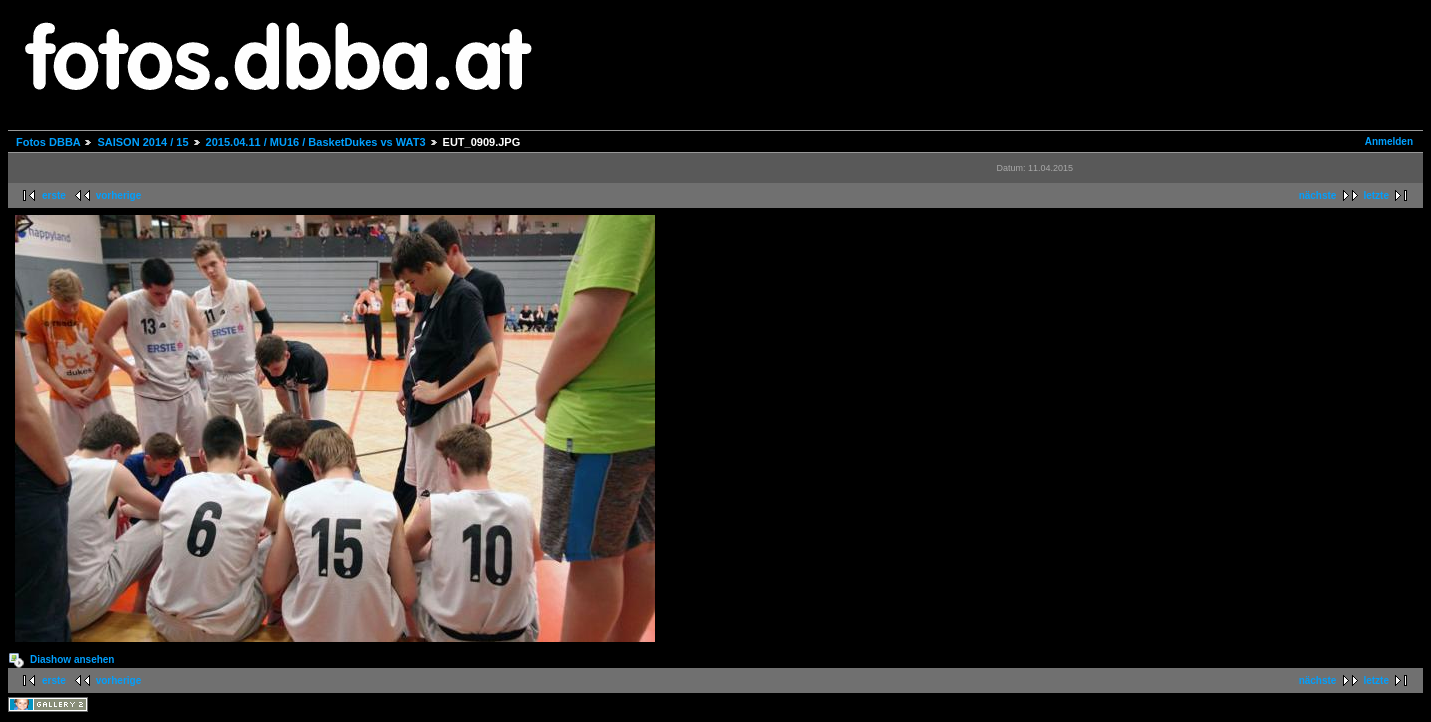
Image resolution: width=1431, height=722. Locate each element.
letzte (1376, 195)
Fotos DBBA (48, 142)
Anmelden (1389, 141)
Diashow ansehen (72, 659)
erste (54, 195)
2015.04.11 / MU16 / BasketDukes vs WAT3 (316, 142)
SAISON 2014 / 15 (142, 142)
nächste (1318, 195)
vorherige (119, 195)
